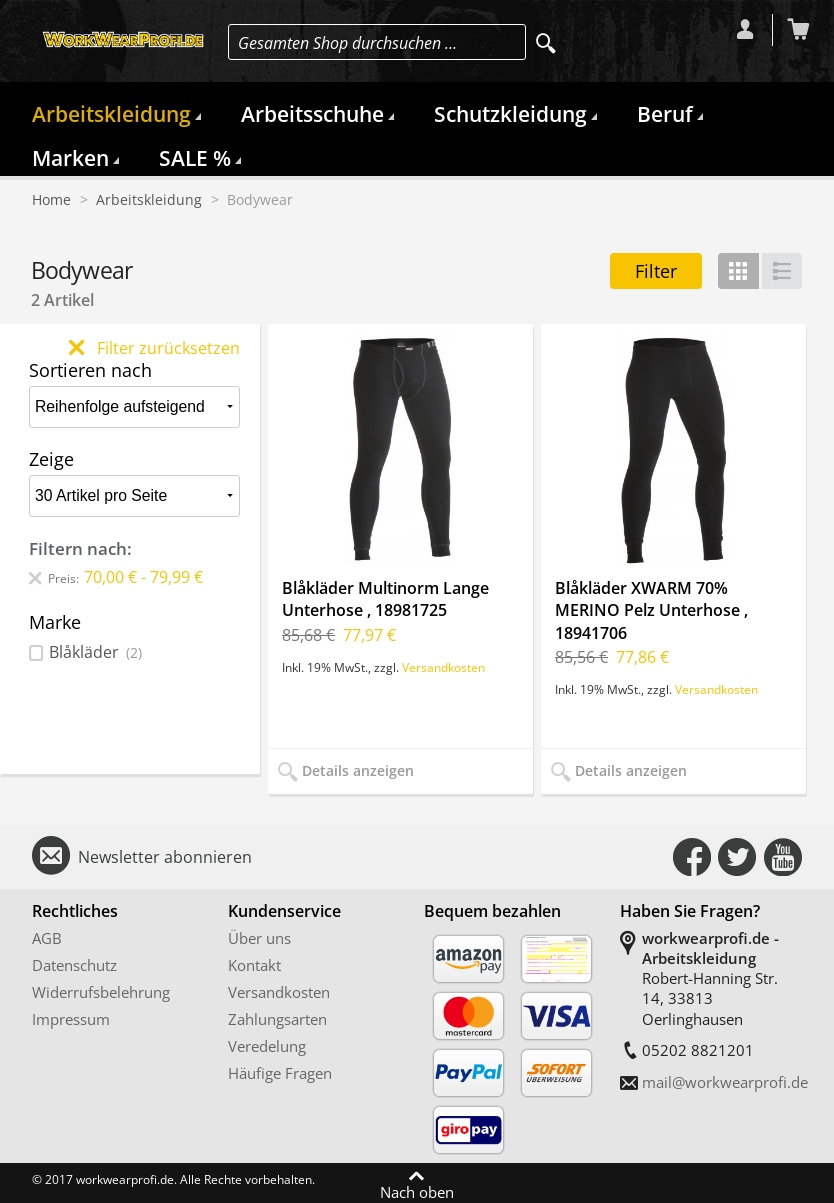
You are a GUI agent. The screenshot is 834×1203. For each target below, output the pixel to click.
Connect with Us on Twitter (737, 857)
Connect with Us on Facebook (692, 857)
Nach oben (417, 1191)
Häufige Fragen (280, 1073)
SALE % (195, 158)
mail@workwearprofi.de (725, 1082)
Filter (656, 271)
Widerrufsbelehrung (101, 992)
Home (51, 200)
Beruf (665, 114)
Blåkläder (95, 652)
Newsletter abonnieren (165, 857)
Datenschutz (74, 965)
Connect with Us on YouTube (783, 857)
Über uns (259, 938)
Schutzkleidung (510, 114)
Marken (70, 158)
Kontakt (254, 965)
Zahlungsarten (277, 1019)
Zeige (51, 459)
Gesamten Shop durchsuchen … (347, 43)
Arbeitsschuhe (312, 114)
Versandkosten (443, 667)
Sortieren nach (90, 370)
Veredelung (267, 1046)
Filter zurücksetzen (154, 348)
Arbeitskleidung (111, 114)
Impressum (71, 1019)
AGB (47, 938)
